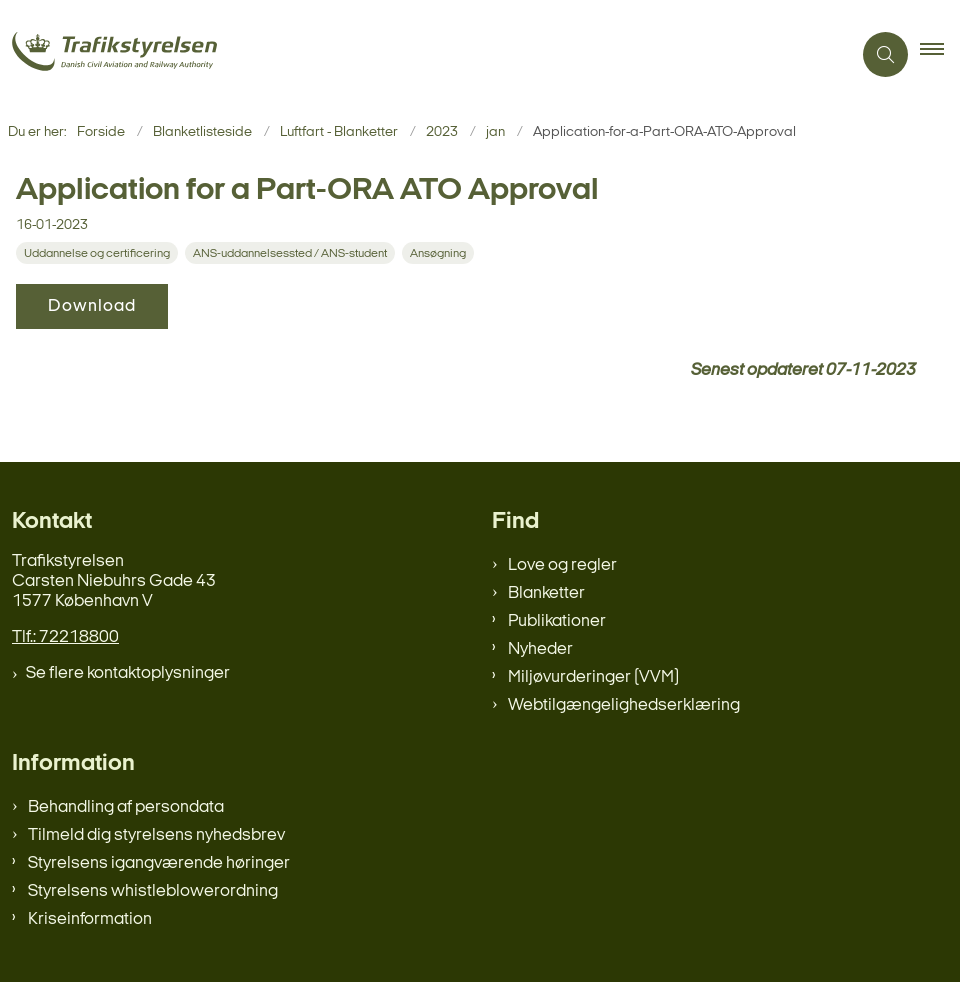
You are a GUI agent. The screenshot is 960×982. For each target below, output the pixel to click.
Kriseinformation (90, 919)
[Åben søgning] (885, 54)
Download (92, 306)
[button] (940, 55)
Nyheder (540, 649)
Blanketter (546, 593)
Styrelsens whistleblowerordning (153, 891)
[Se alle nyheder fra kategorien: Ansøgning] (440, 253)
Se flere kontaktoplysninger (128, 673)
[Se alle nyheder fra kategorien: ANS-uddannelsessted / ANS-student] (292, 253)
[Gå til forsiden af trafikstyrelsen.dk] (417, 54)
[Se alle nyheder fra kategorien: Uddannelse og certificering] (99, 253)
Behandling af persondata (126, 807)
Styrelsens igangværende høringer (159, 863)
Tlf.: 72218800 (65, 637)
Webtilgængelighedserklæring (624, 705)
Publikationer (557, 621)
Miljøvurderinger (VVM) (593, 677)
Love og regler (562, 565)
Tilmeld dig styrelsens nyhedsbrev (156, 835)
